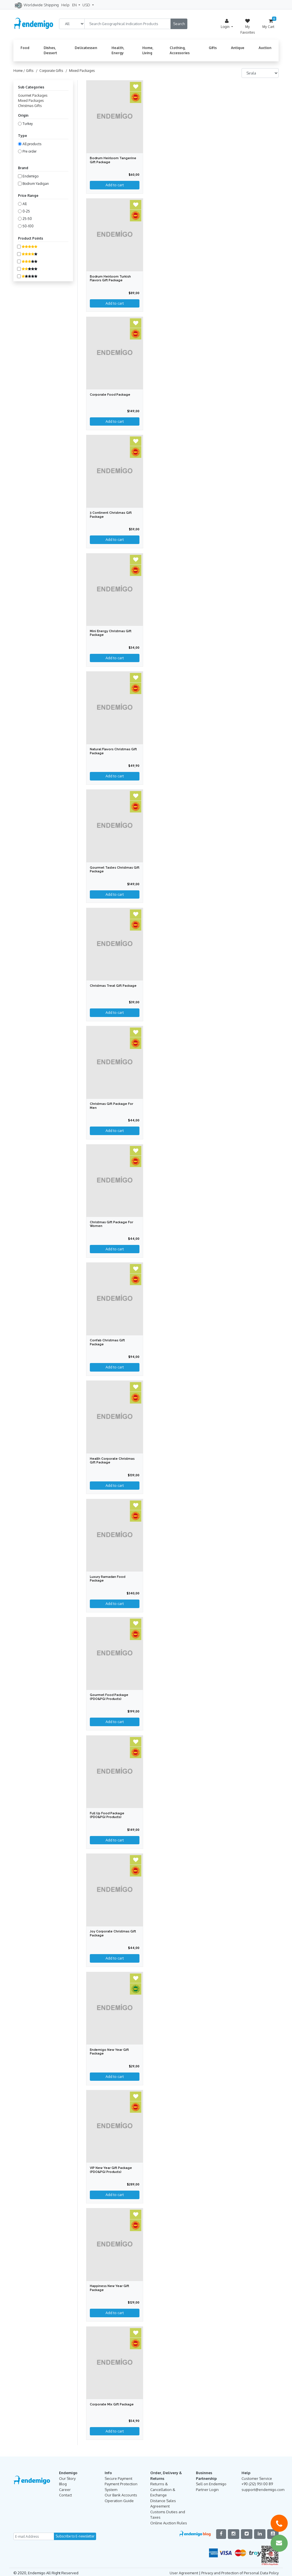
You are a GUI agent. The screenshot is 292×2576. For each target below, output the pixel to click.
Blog (63, 2482)
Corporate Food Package (110, 395)
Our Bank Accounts (121, 2493)
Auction (265, 48)
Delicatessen (86, 48)
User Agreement (184, 2571)
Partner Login (207, 2487)
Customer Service (257, 2476)
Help (65, 5)
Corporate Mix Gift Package (112, 2403)
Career (65, 2487)
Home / (19, 70)
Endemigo (30, 176)
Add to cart (115, 2429)
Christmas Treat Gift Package (113, 985)
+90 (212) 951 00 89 (257, 2482)
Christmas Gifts (30, 106)
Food (25, 48)
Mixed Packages (31, 100)
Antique (237, 48)
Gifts (213, 48)
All (25, 204)
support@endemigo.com (263, 2487)
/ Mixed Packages (79, 70)
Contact (65, 2493)
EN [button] (75, 5)
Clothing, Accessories (180, 50)
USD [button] (86, 5)
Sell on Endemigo (211, 2482)
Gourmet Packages (32, 95)
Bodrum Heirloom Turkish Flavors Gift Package (110, 278)
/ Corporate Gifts (48, 70)
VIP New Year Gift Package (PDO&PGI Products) (111, 2168)
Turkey (28, 124)
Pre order (29, 151)
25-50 (27, 219)
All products (32, 144)
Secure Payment (118, 2476)
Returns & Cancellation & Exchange (162, 2487)
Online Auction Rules (168, 2521)
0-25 (26, 211)
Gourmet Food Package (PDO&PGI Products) (109, 1695)
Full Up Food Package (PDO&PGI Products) (107, 1813)
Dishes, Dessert (50, 50)
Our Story (67, 2476)
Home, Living (147, 50)
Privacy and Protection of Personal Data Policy (240, 2571)
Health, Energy (117, 50)
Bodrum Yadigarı (36, 183)
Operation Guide (119, 2498)
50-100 (28, 226)
